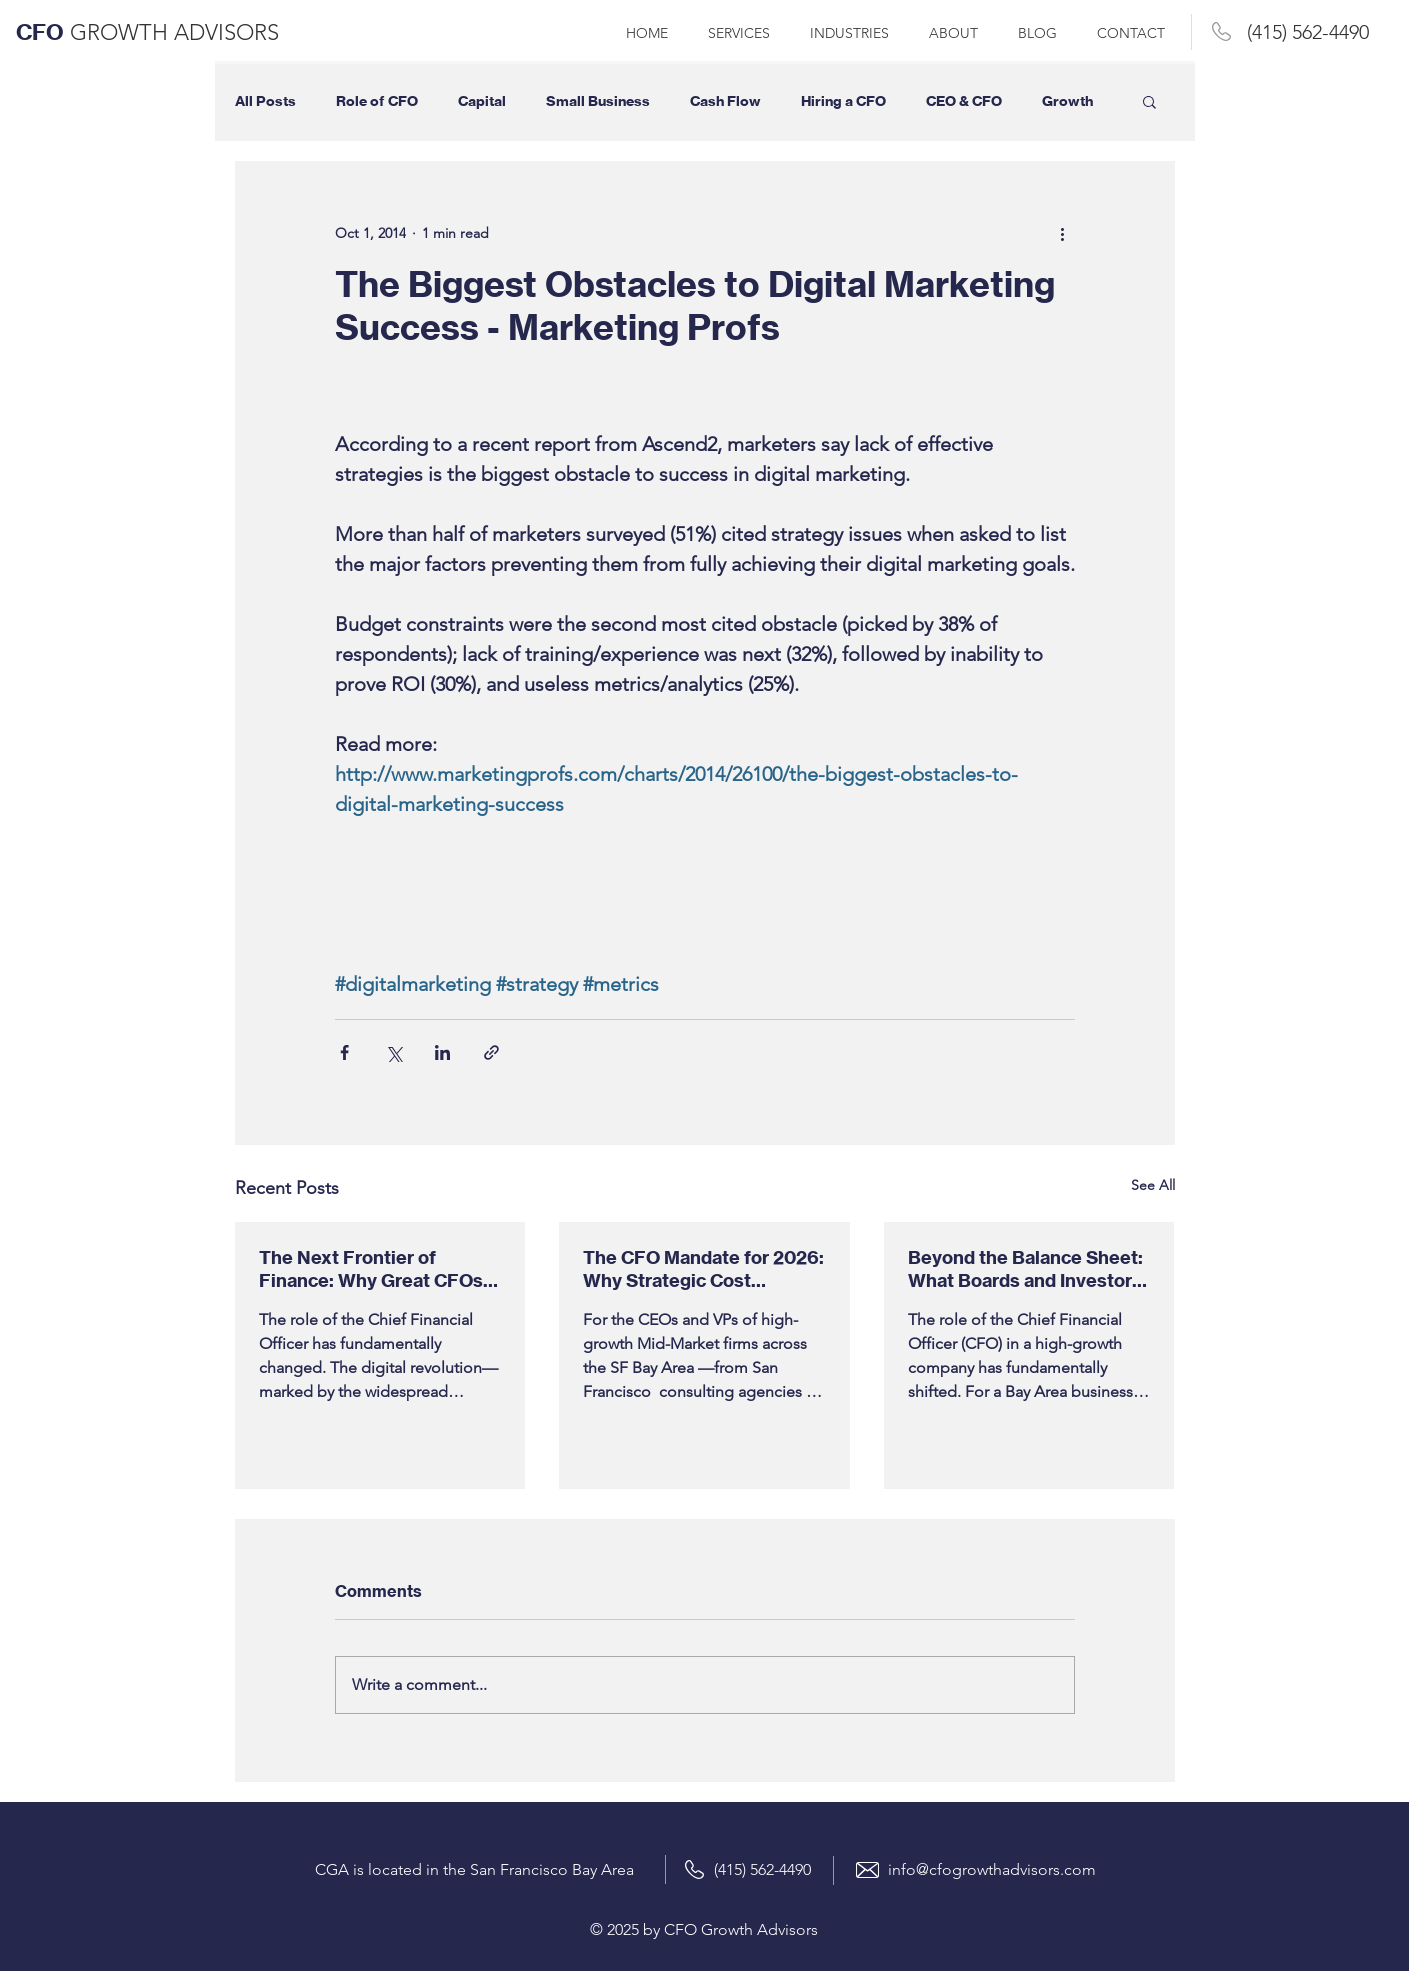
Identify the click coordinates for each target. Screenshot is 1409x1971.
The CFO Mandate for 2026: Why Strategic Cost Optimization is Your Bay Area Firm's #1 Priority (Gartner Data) (703, 1269)
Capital (482, 101)
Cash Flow (725, 101)
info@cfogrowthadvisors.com (992, 1869)
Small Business (598, 101)
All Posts (265, 101)
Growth (1067, 101)
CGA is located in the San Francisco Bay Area (474, 1869)
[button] (1149, 101)
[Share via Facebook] (344, 1052)
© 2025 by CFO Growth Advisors (704, 1929)
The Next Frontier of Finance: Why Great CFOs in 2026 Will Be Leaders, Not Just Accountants (371, 1269)
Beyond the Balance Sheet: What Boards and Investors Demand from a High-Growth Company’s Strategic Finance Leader (1025, 1269)
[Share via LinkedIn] (442, 1052)
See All (1153, 1185)
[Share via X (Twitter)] (393, 1052)
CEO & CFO (964, 101)
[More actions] (1063, 233)
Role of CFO (377, 101)
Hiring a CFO (843, 101)
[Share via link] (491, 1052)
